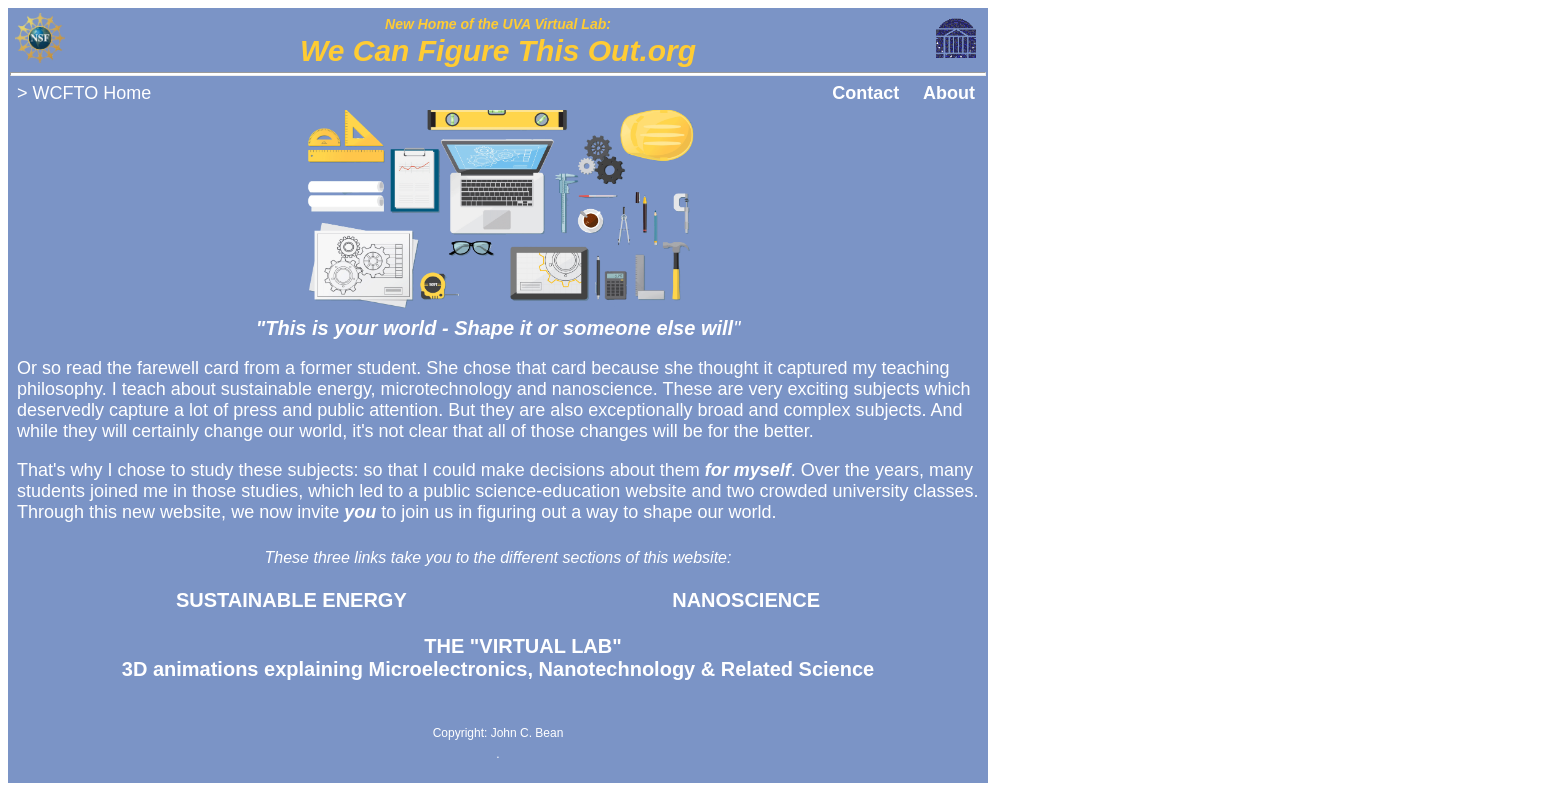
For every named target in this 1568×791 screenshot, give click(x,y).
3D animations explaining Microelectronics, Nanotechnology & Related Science (498, 657)
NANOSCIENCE (746, 600)
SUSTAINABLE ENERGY (291, 600)
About (949, 93)
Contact (865, 93)
